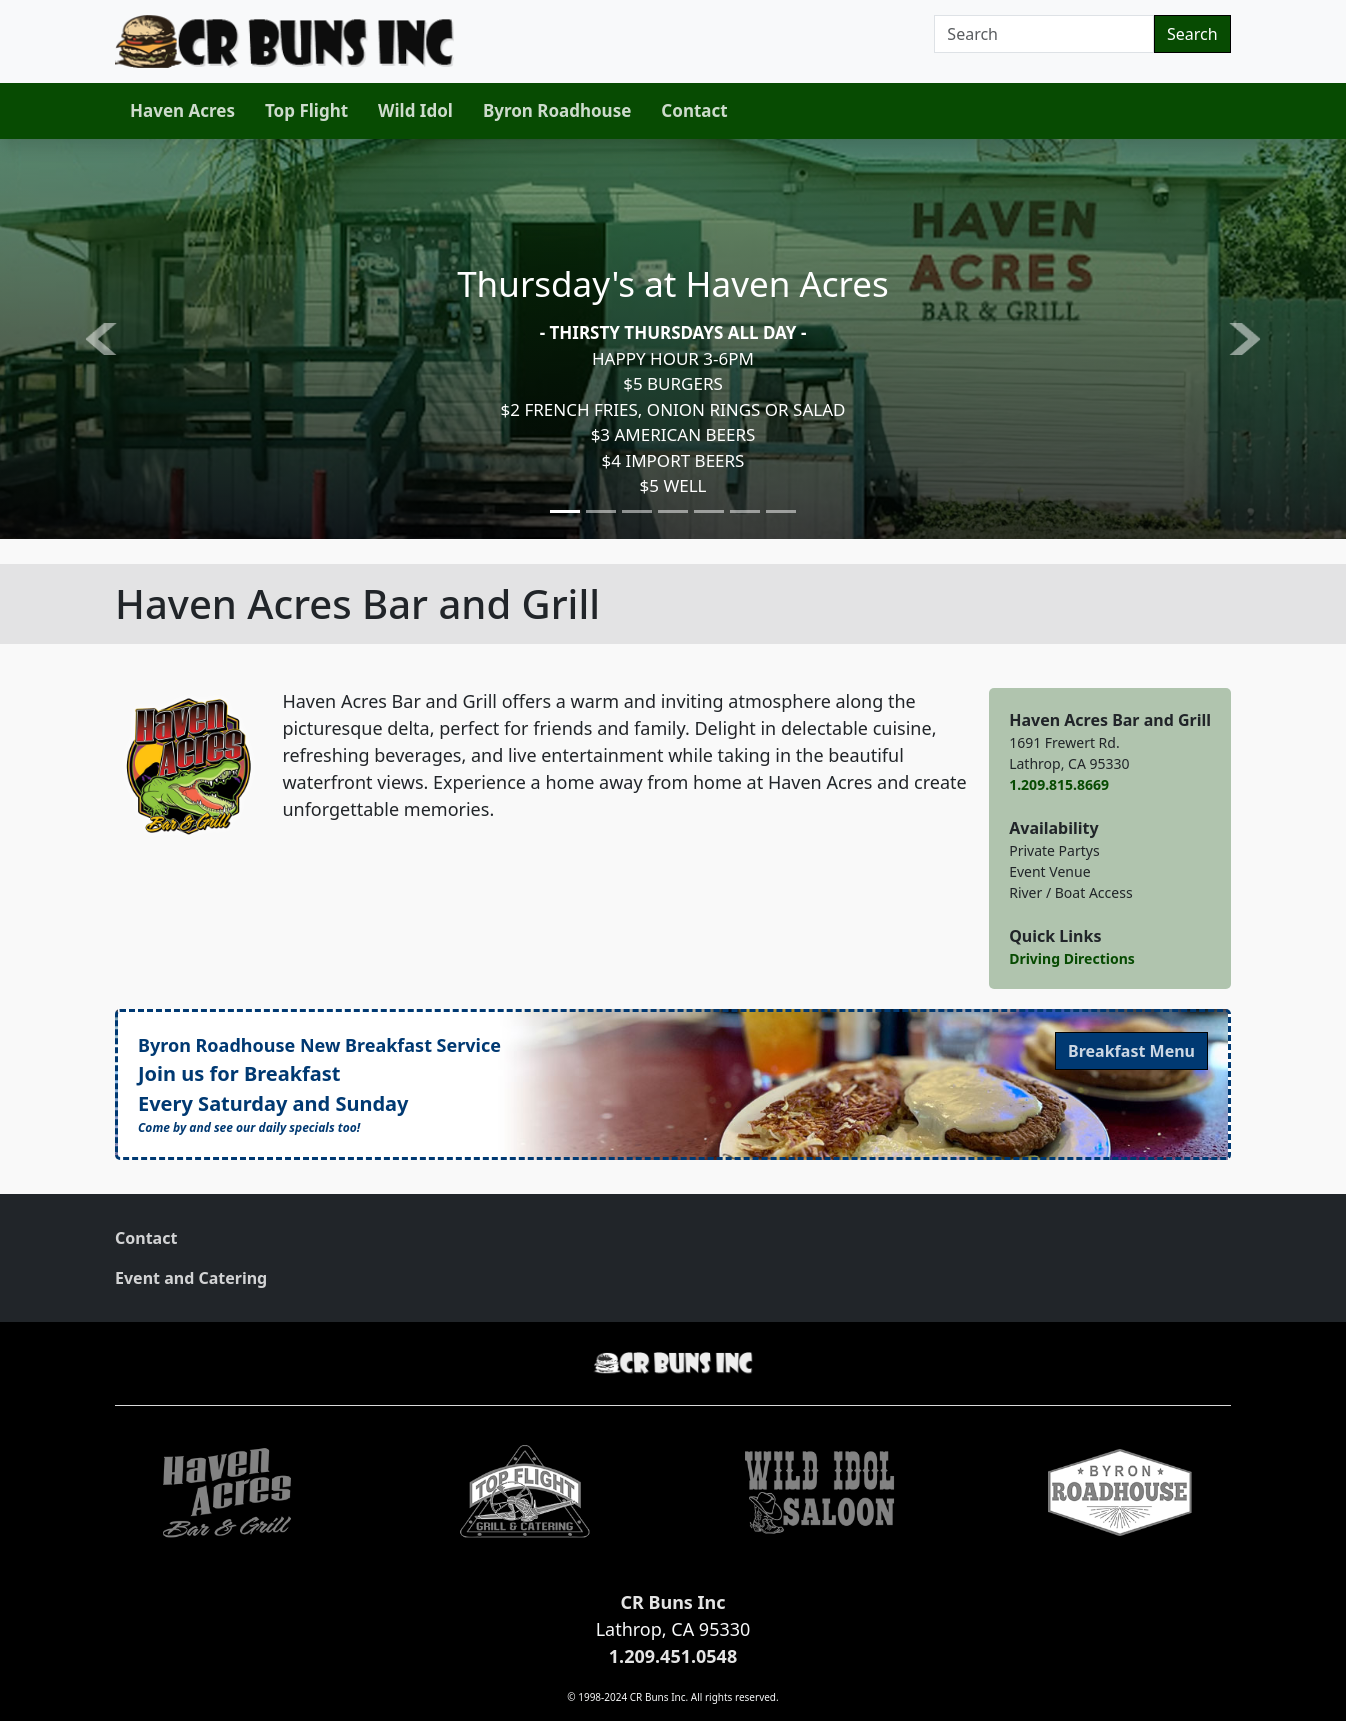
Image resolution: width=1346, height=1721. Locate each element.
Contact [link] (694, 110)
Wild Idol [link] (415, 110)
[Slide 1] (565, 511)
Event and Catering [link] (191, 1278)
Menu (1131, 1051)
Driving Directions (1072, 958)
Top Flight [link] (306, 110)
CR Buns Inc (672, 1602)
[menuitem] (182, 111)
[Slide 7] (781, 511)
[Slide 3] (637, 511)
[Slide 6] (745, 511)
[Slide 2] (601, 511)
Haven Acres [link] (182, 110)
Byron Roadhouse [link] (557, 110)
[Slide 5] (709, 511)
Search (1192, 34)
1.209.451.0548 (673, 1656)
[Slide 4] (673, 511)
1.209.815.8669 (1059, 784)
